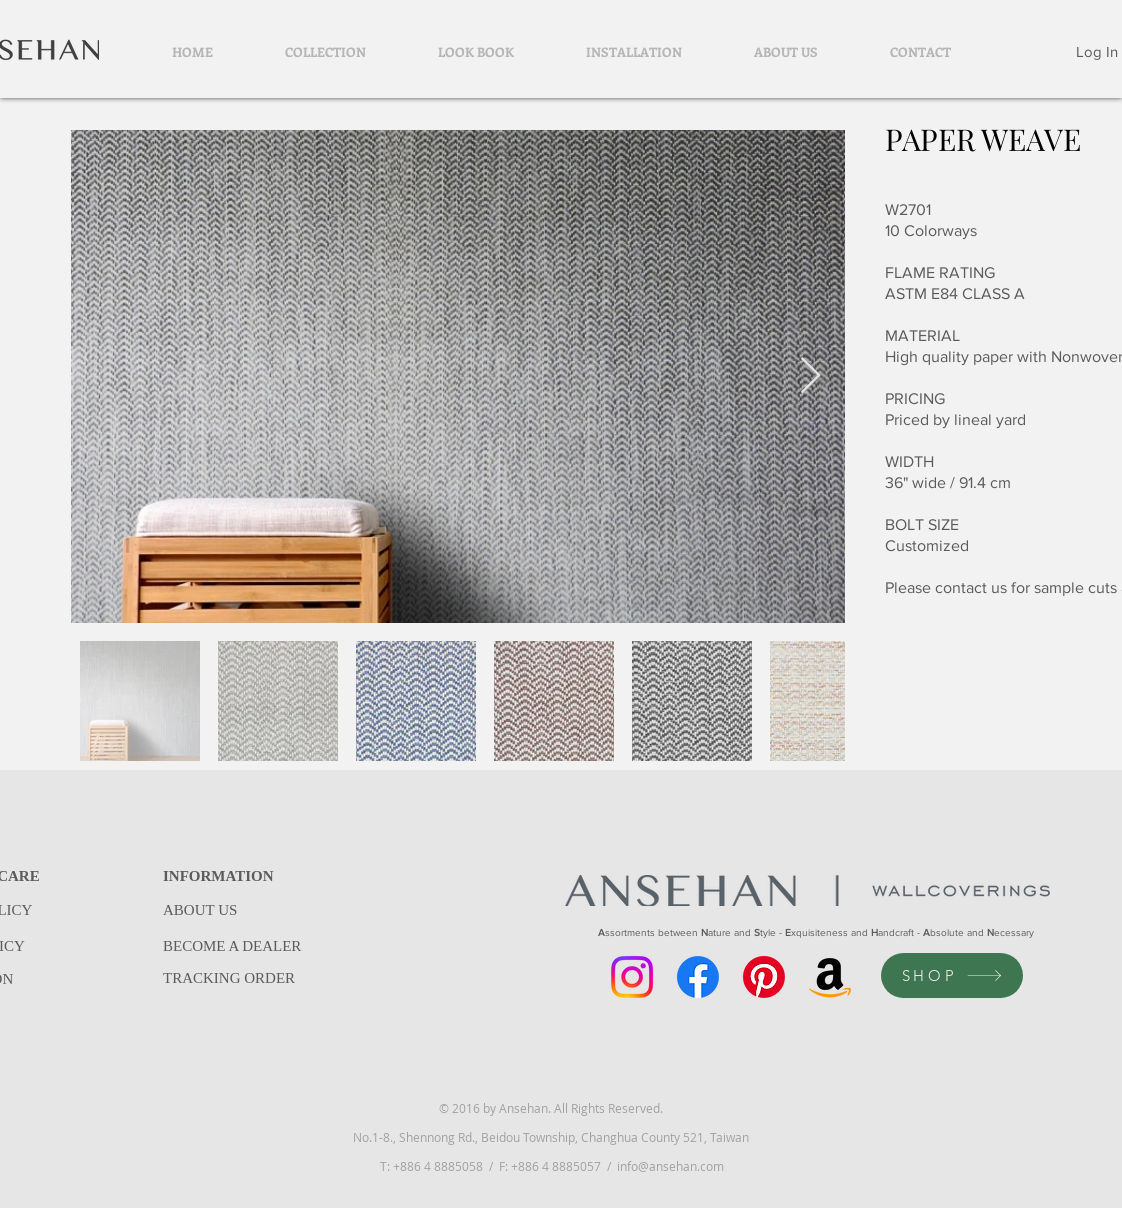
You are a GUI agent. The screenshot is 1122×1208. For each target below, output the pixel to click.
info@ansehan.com (670, 1166)
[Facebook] (698, 977)
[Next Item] (810, 376)
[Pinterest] (764, 977)
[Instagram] (632, 977)
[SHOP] (952, 975)
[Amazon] (830, 977)
